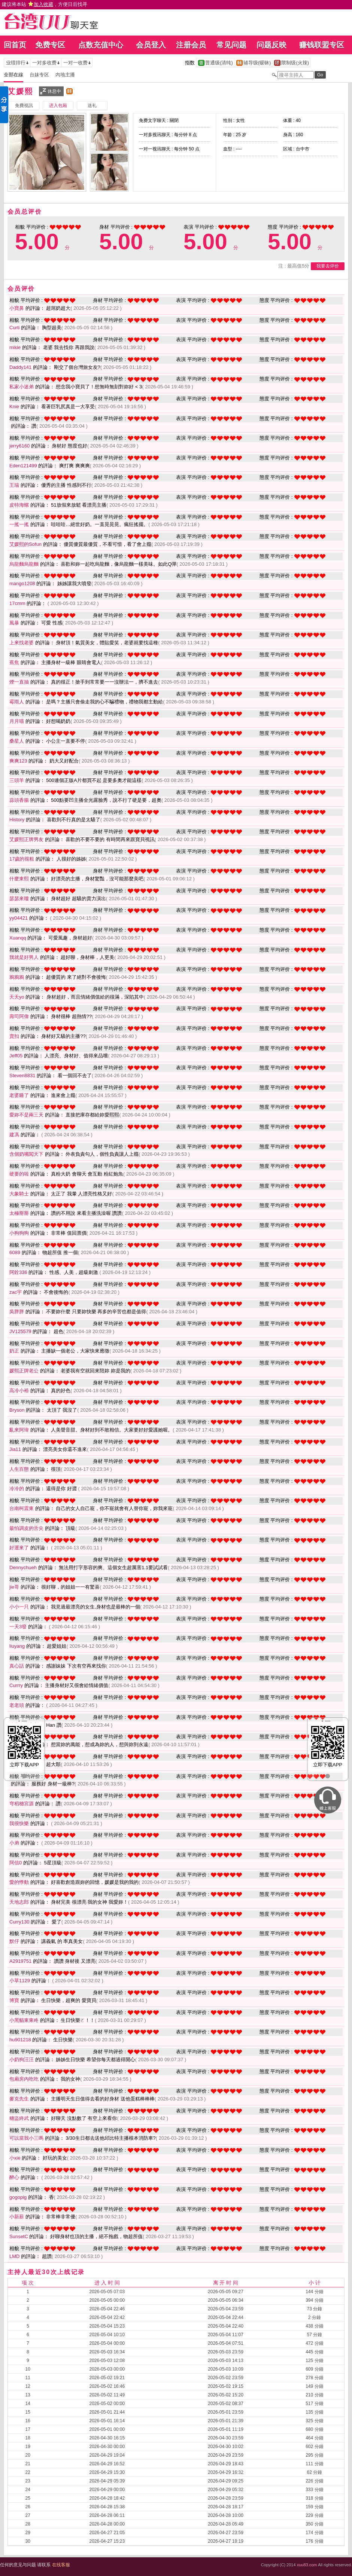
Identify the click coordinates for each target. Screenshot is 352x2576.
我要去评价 (327, 266)
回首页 (15, 45)
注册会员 (191, 45)
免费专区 (50, 45)
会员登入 (151, 45)
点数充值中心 (100, 45)
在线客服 (61, 2564)
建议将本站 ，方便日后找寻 (44, 4)
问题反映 (271, 45)
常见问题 (231, 45)
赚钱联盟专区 (321, 45)
